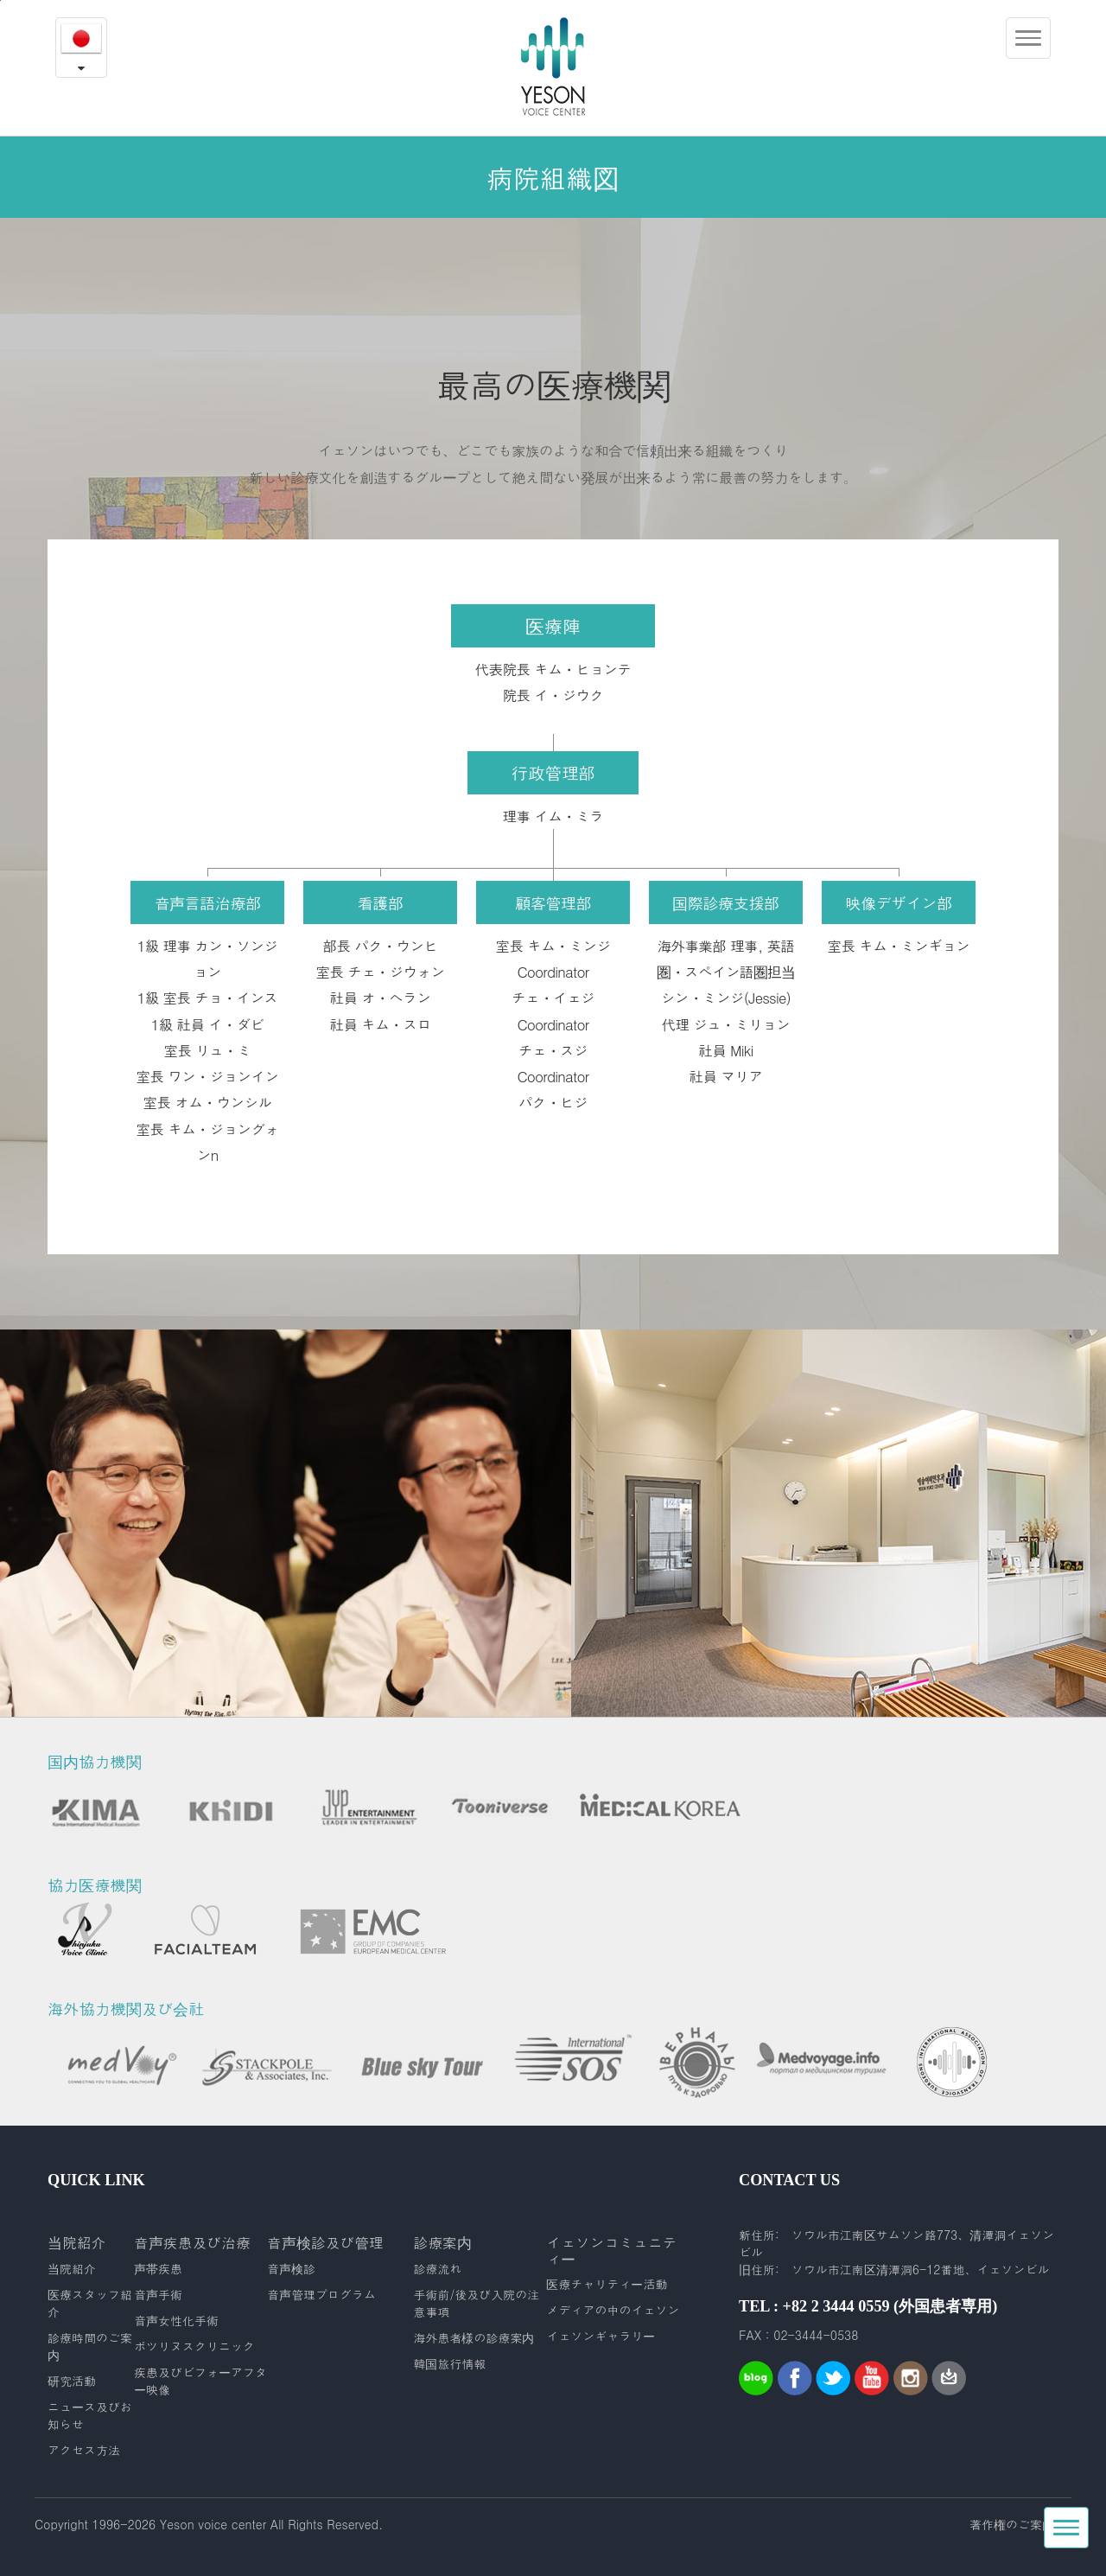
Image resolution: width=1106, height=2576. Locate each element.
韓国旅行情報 (449, 2363)
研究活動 (72, 2380)
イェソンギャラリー (600, 2335)
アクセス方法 (84, 2449)
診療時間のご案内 (90, 2346)
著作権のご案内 (1011, 2524)
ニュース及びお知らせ (90, 2415)
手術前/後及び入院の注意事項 (476, 2303)
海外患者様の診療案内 (473, 2337)
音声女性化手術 (176, 2320)
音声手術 (158, 2294)
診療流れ (437, 2268)
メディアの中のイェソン (612, 2309)
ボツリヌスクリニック (194, 2346)
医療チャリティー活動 (606, 2283)
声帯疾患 (158, 2268)
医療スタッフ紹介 (90, 2303)
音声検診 (291, 2268)
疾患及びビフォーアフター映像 (200, 2380)
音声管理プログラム (321, 2294)
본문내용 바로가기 (0, 0)
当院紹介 (72, 2268)
